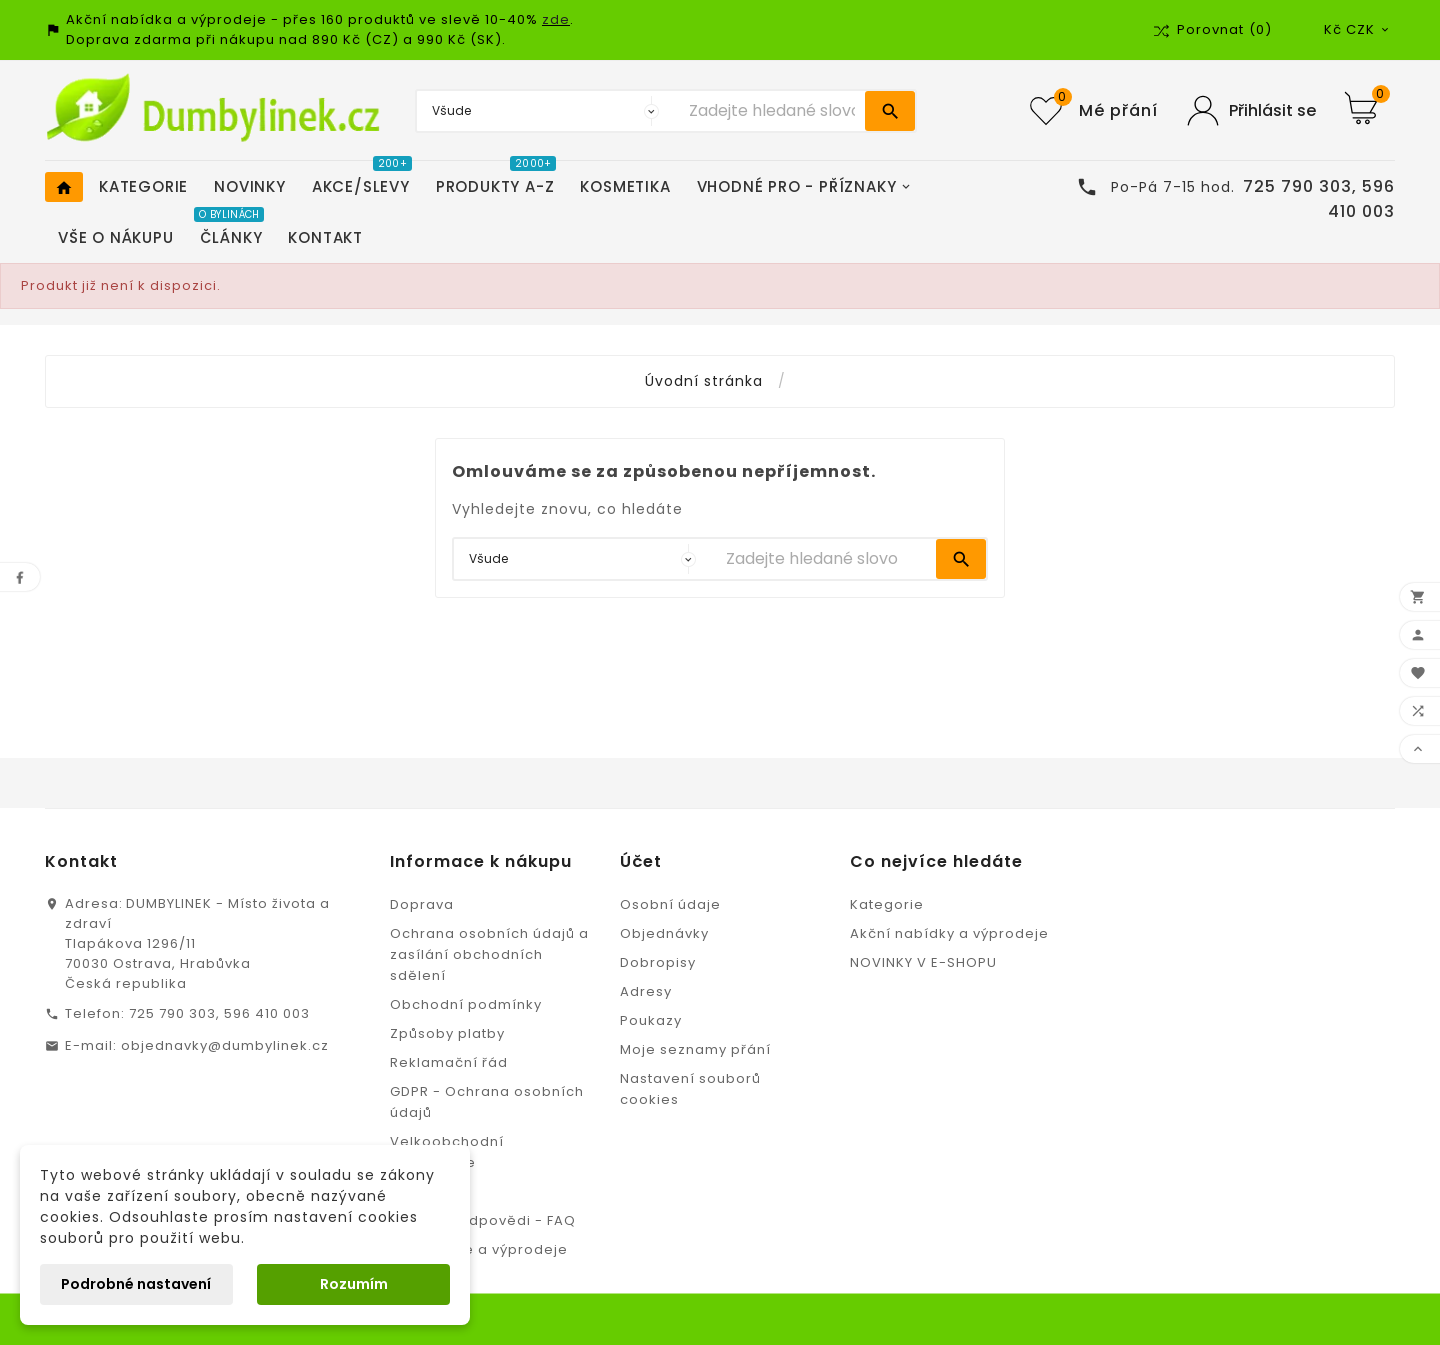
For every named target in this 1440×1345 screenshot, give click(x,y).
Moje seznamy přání (695, 1049)
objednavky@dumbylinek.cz (225, 1045)
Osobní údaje (670, 904)
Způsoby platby (447, 1033)
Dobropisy (658, 962)
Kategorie (887, 904)
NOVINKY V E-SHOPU (923, 962)
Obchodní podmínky (466, 1004)
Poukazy (651, 1020)
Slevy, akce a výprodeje (479, 1249)
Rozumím (354, 1284)
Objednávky (664, 933)
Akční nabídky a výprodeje (949, 933)
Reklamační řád (449, 1062)
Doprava (422, 904)
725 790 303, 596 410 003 (219, 1013)
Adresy (646, 991)
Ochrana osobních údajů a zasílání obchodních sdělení (489, 954)
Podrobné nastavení (136, 1284)
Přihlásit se (1272, 110)
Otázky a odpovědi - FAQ (483, 1220)
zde (556, 19)
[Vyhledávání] (772, 111)
